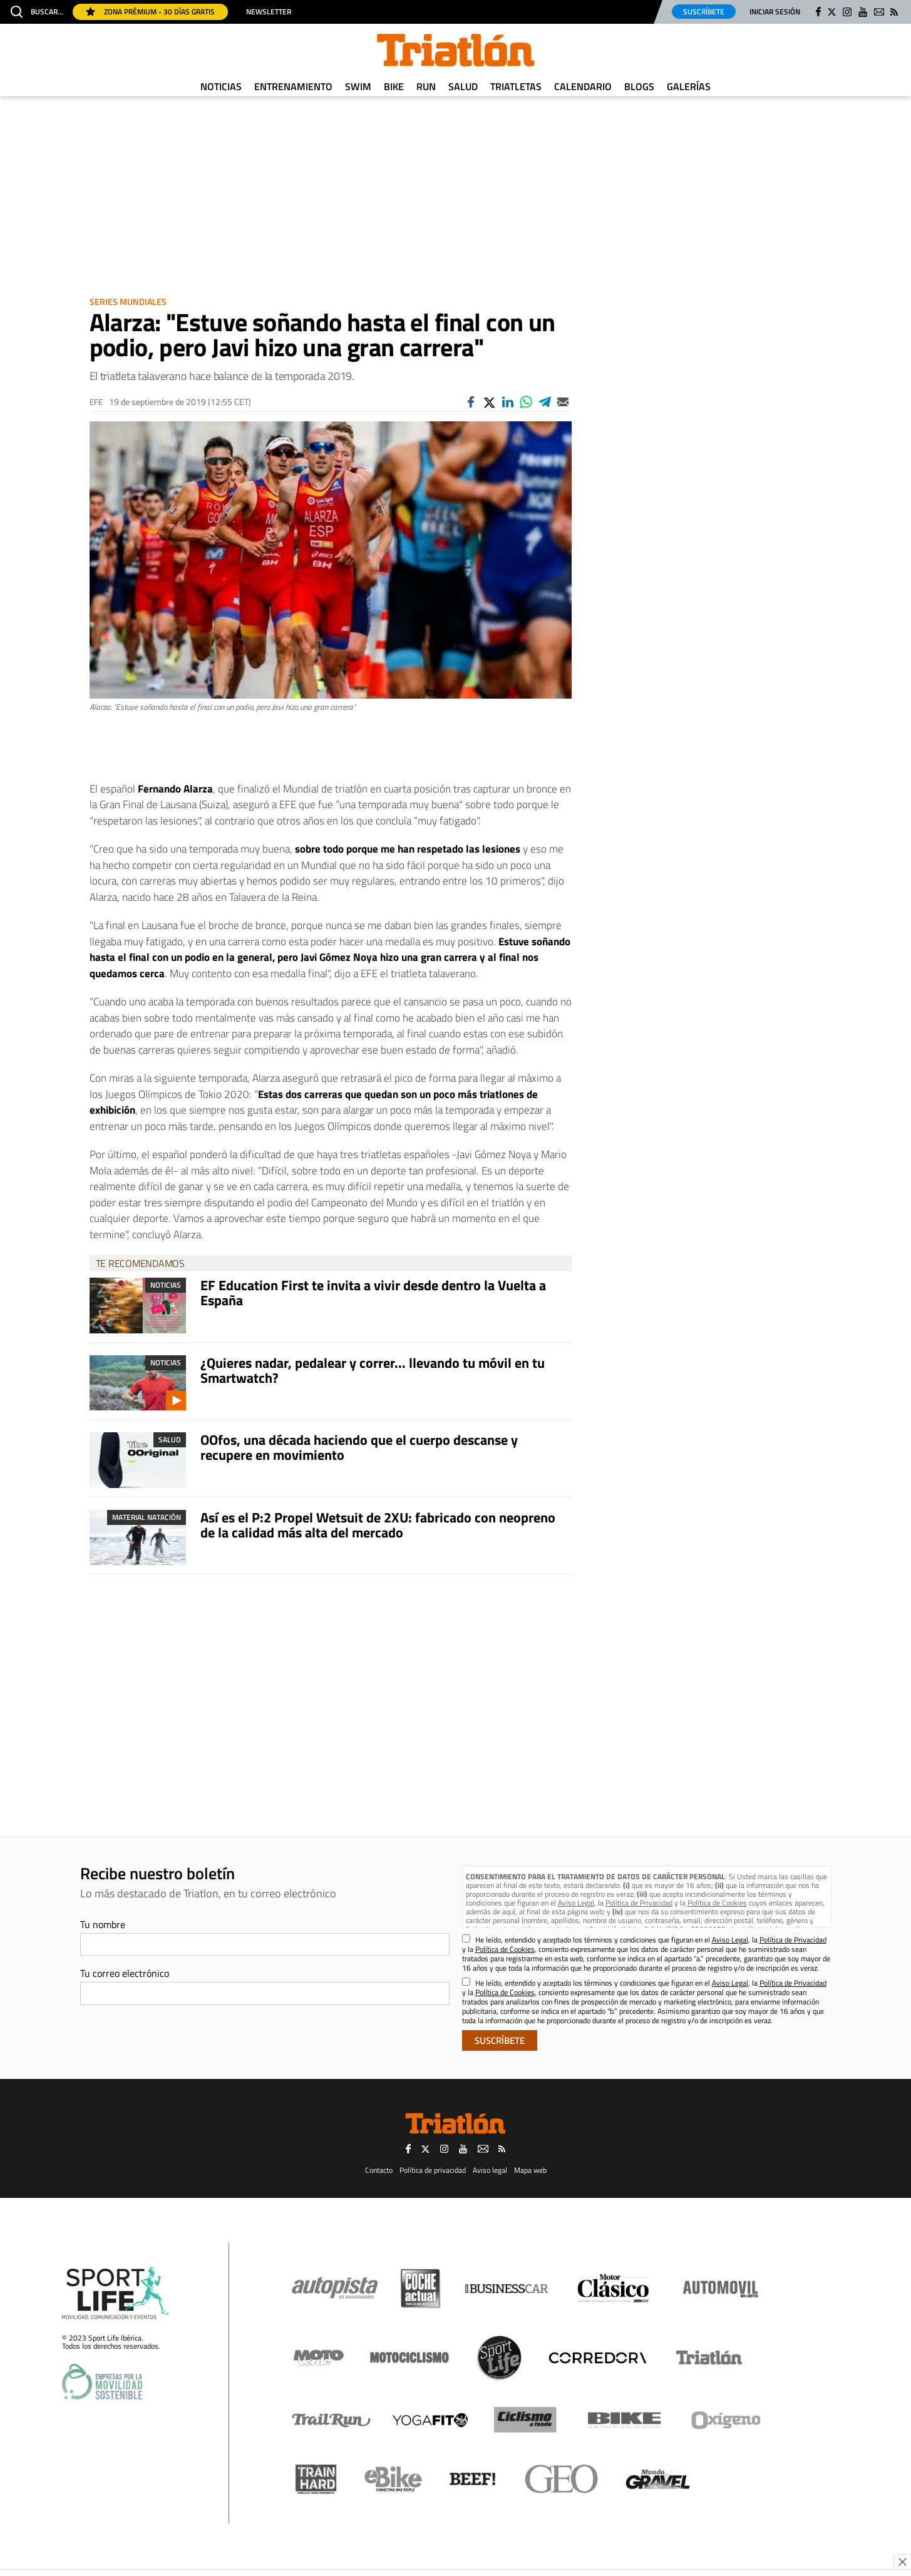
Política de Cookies (717, 1903)
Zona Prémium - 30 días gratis (150, 12)
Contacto (379, 2170)
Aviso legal (490, 2170)
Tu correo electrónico (124, 1973)
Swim (358, 86)
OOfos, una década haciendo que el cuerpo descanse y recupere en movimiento (359, 1447)
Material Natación (146, 1517)
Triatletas (516, 86)
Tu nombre (102, 1924)
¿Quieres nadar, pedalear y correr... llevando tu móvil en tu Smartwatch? (372, 1370)
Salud (463, 86)
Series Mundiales (128, 301)
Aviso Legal (576, 1903)
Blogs (639, 86)
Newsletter (268, 12)
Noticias (221, 86)
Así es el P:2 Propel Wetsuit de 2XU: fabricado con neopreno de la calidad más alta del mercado (377, 1525)
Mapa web (530, 2170)
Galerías (689, 86)
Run (426, 86)
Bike (394, 86)
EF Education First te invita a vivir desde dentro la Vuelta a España (373, 1293)
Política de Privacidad (638, 1903)
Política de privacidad (432, 2170)
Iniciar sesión (774, 12)
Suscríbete (703, 12)
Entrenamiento (293, 86)
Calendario (583, 86)
